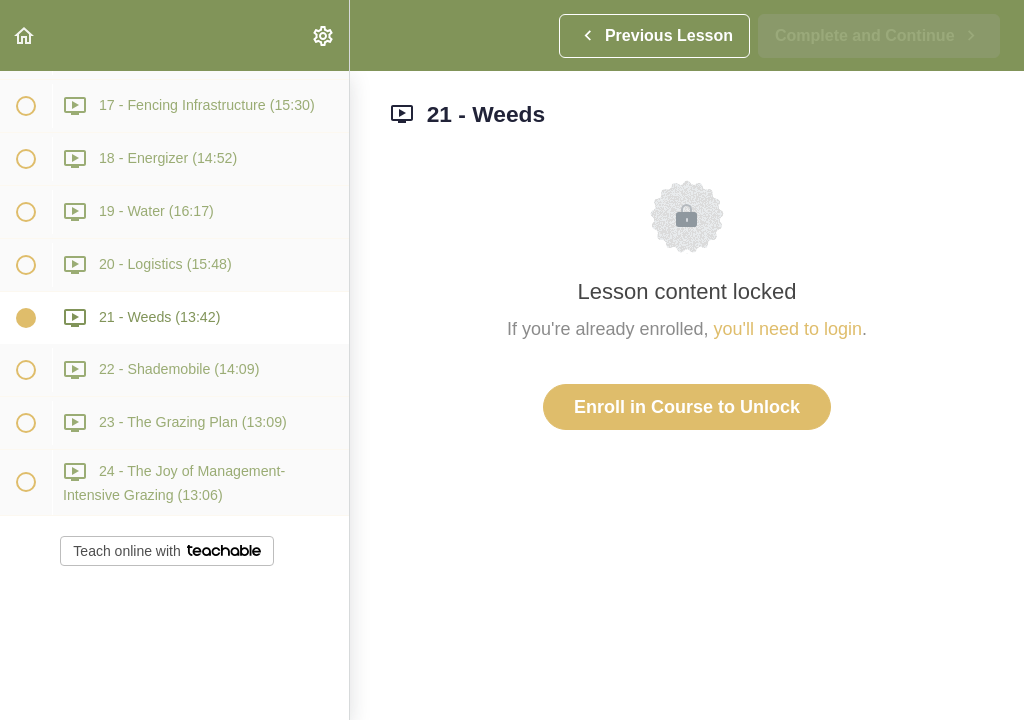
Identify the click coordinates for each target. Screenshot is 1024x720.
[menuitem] (324, 35)
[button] (25, 35)
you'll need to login (788, 329)
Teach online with (166, 551)
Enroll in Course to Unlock (687, 407)
